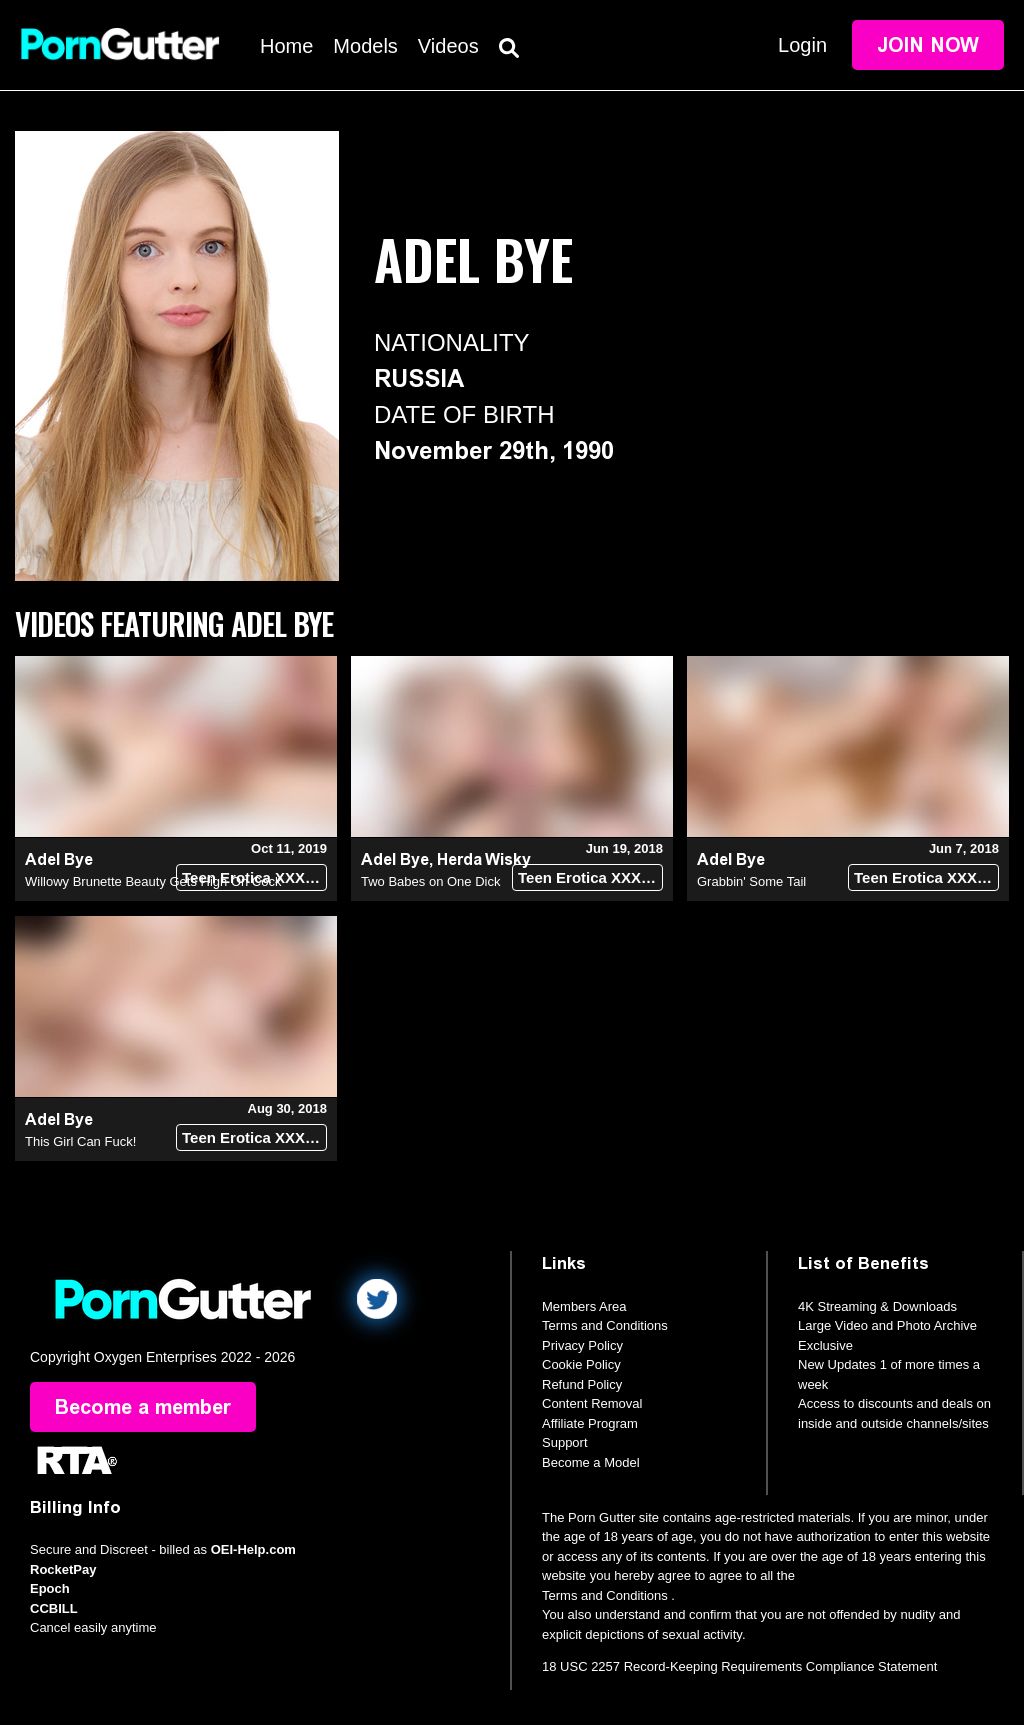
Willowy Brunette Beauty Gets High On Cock (153, 881)
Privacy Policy (582, 1345)
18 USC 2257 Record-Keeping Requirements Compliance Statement (739, 1666)
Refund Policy (582, 1384)
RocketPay (63, 1569)
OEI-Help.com (253, 1549)
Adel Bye (59, 859)
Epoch (50, 1588)
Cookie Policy (581, 1364)
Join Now (928, 45)
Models (365, 46)
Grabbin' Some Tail (751, 881)
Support (565, 1442)
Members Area (584, 1306)
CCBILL (54, 1608)
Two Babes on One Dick (430, 881)
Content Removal (592, 1403)
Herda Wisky (484, 859)
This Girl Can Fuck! (80, 1141)
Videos (448, 46)
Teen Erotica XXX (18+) (254, 877)
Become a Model (591, 1462)
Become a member (143, 1407)
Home (286, 46)
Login (802, 45)
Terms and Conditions (605, 1325)
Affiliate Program (590, 1423)
